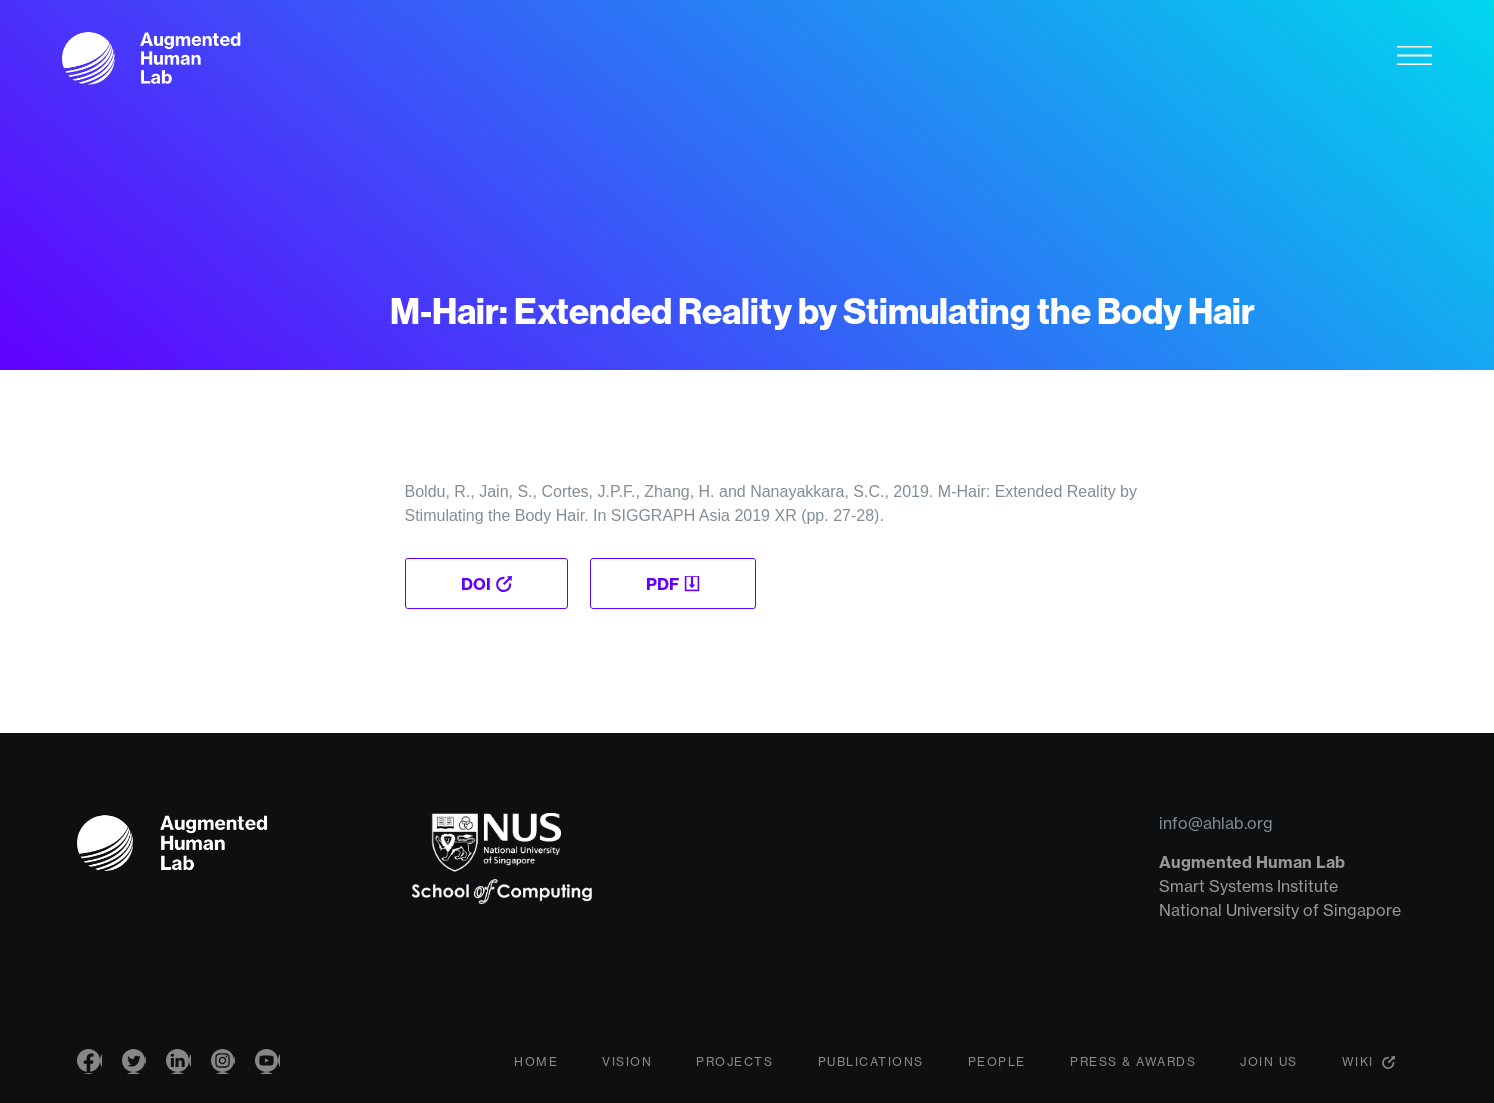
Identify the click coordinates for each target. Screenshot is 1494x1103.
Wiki (1358, 1067)
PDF (664, 584)
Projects (734, 1067)
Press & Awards (1133, 1067)
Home (536, 1067)
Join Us (1269, 1067)
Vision (627, 1067)
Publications (871, 1067)
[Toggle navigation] (1414, 58)
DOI (476, 584)
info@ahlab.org (1216, 823)
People (997, 1067)
